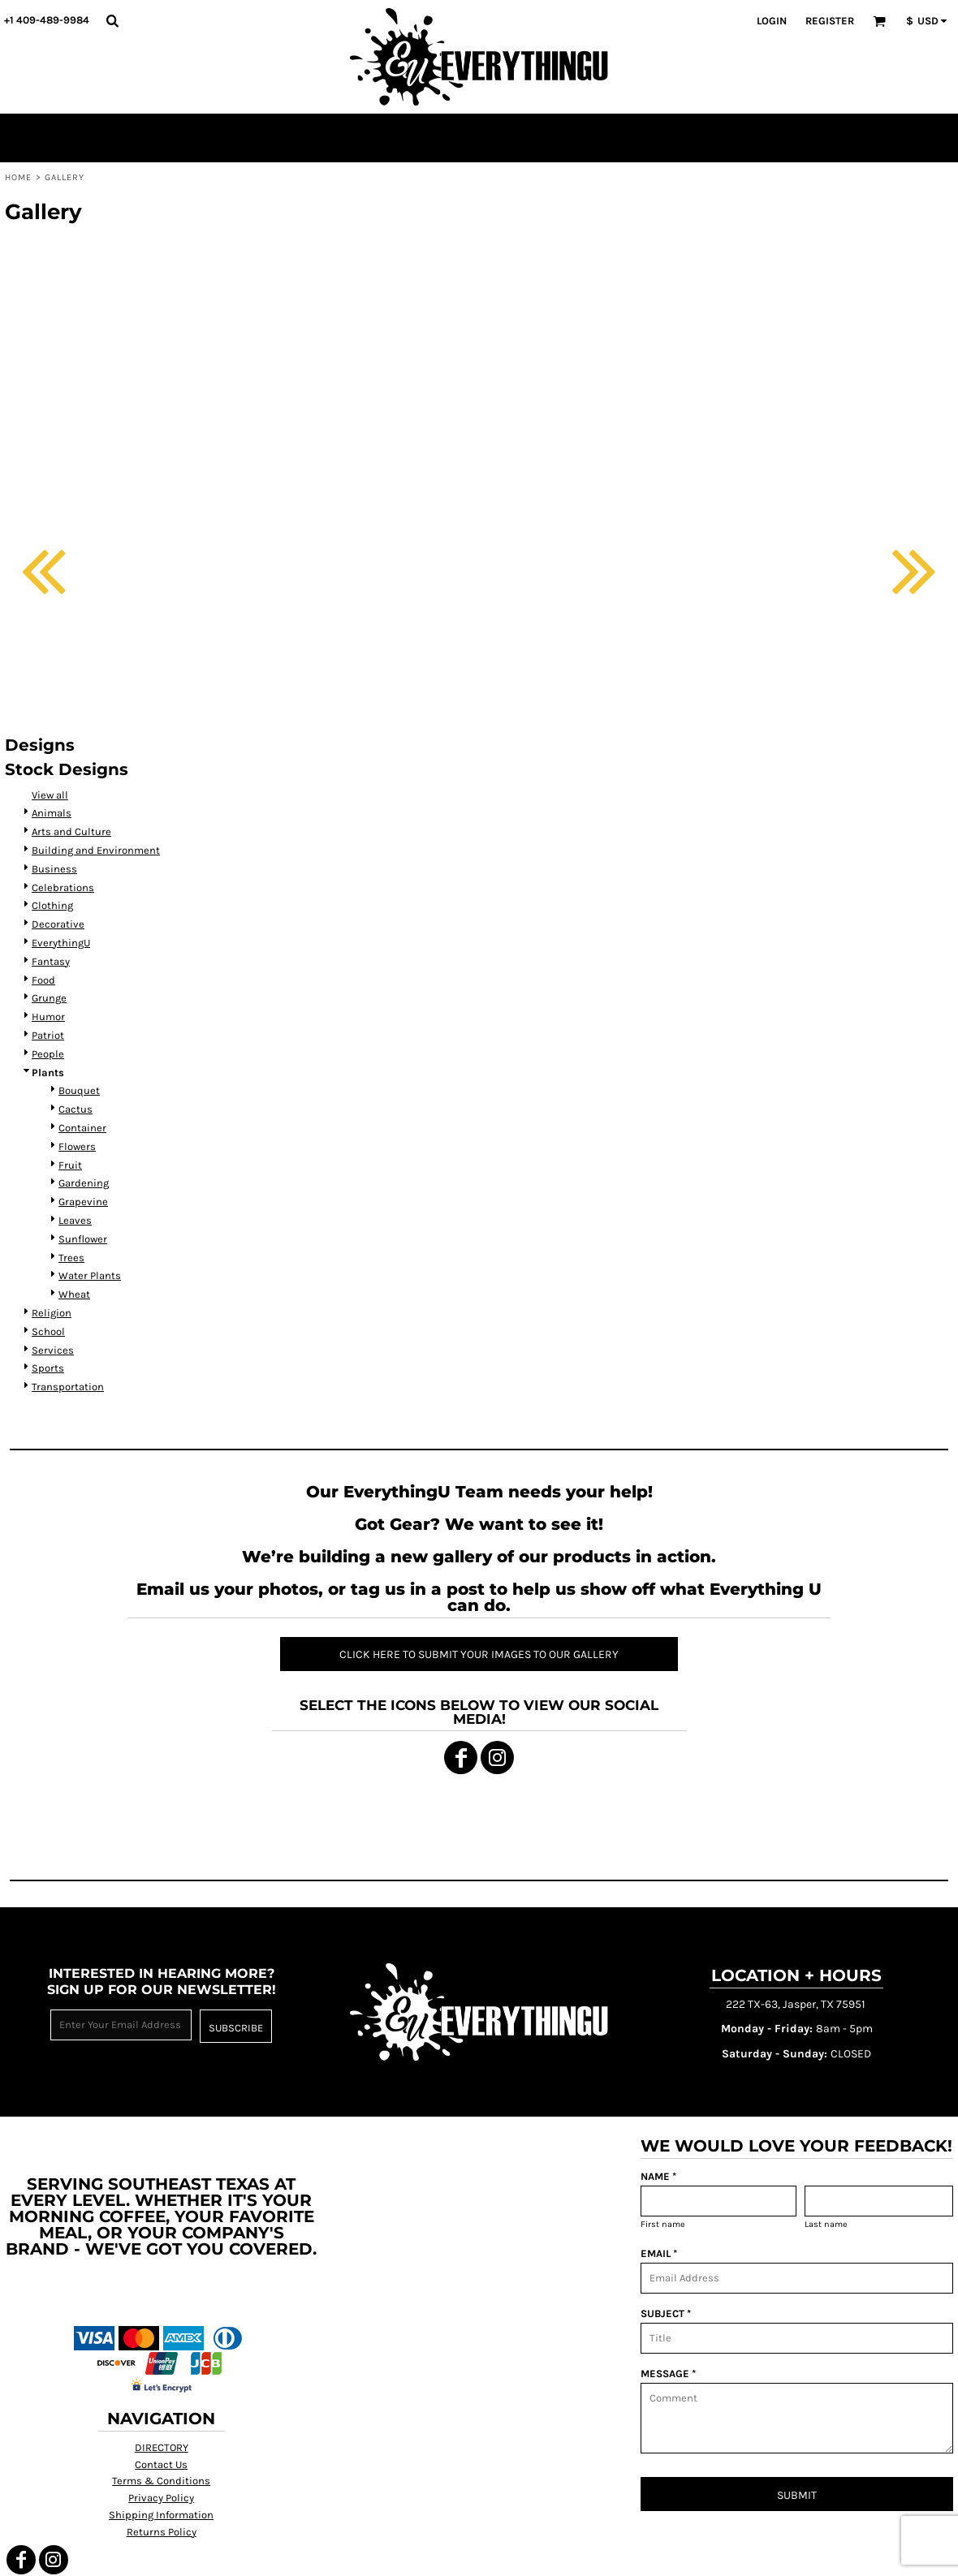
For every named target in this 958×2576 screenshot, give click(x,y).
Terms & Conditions (161, 2481)
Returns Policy (161, 2532)
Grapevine (83, 1201)
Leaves (75, 1220)
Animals (51, 813)
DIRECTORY (161, 2447)
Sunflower (82, 1239)
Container (82, 1128)
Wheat (74, 1294)
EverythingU (61, 943)
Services (53, 1350)
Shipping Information (161, 2515)
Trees (71, 1257)
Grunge (49, 998)
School (48, 1331)
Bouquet (79, 1090)
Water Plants (89, 1275)
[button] (112, 20)
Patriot (48, 1035)
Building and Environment (96, 850)
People (48, 1054)
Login (772, 21)
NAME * (658, 2176)
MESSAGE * (668, 2373)
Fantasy (51, 961)
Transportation (68, 1387)
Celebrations (63, 887)
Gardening (83, 1183)
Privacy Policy (161, 2498)
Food (43, 980)
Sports (48, 1368)
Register (829, 21)
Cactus (75, 1109)
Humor (48, 1016)
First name (663, 2224)
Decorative (58, 924)
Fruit (70, 1165)
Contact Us (161, 2464)
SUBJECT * (666, 2313)
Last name (826, 2224)
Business (54, 869)
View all (50, 795)
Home (18, 177)
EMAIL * (659, 2253)
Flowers (77, 1146)
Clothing (52, 905)
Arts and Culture (71, 831)
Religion (51, 1313)
